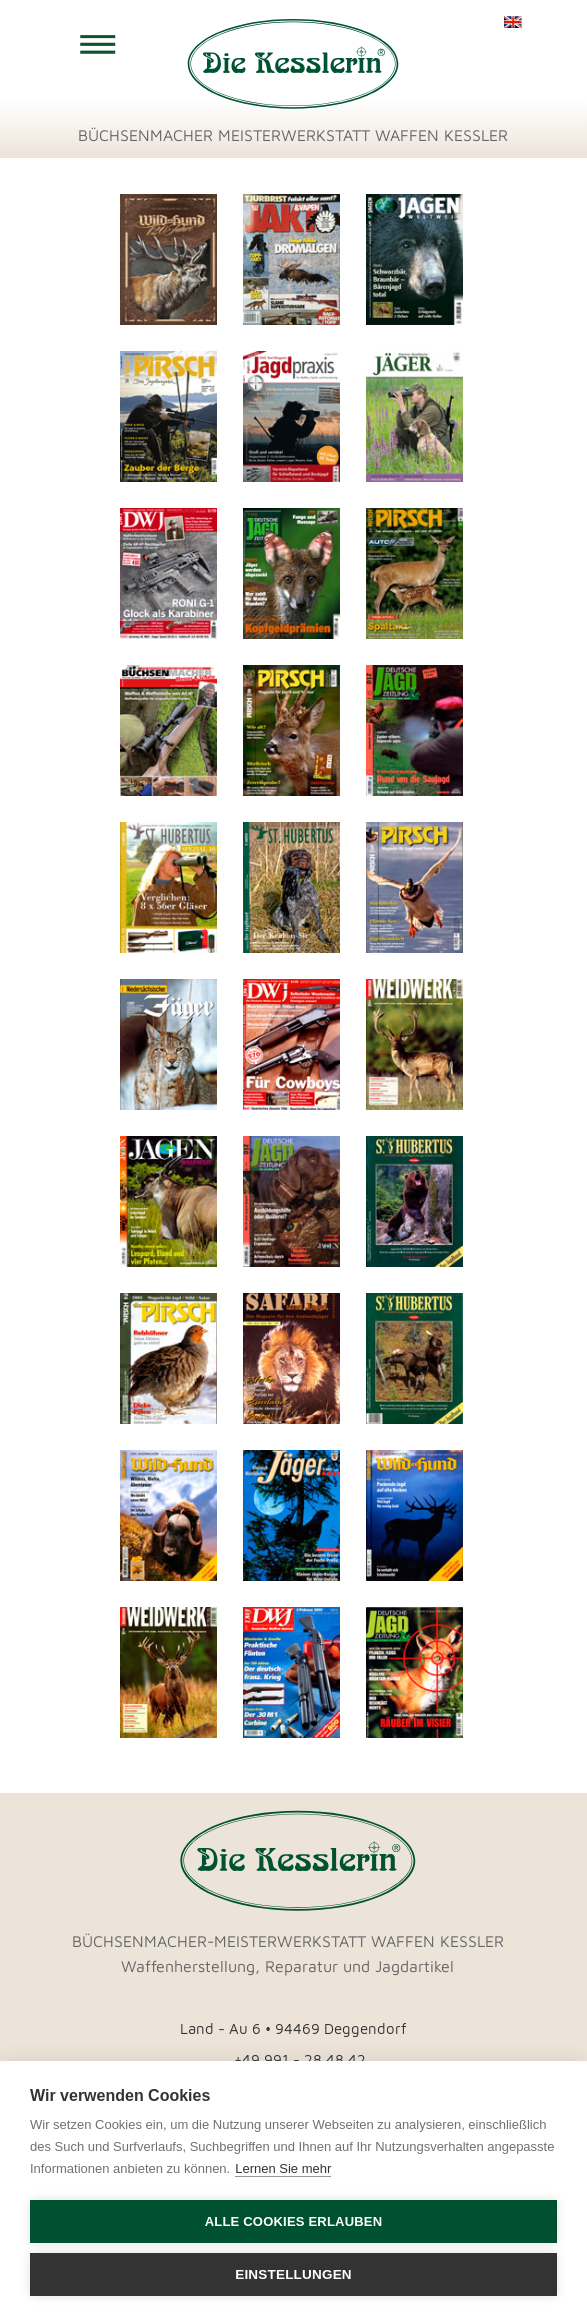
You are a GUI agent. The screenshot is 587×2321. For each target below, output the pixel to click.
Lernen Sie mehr (283, 2168)
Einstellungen (293, 2274)
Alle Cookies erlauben (294, 2221)
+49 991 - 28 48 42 (300, 2059)
